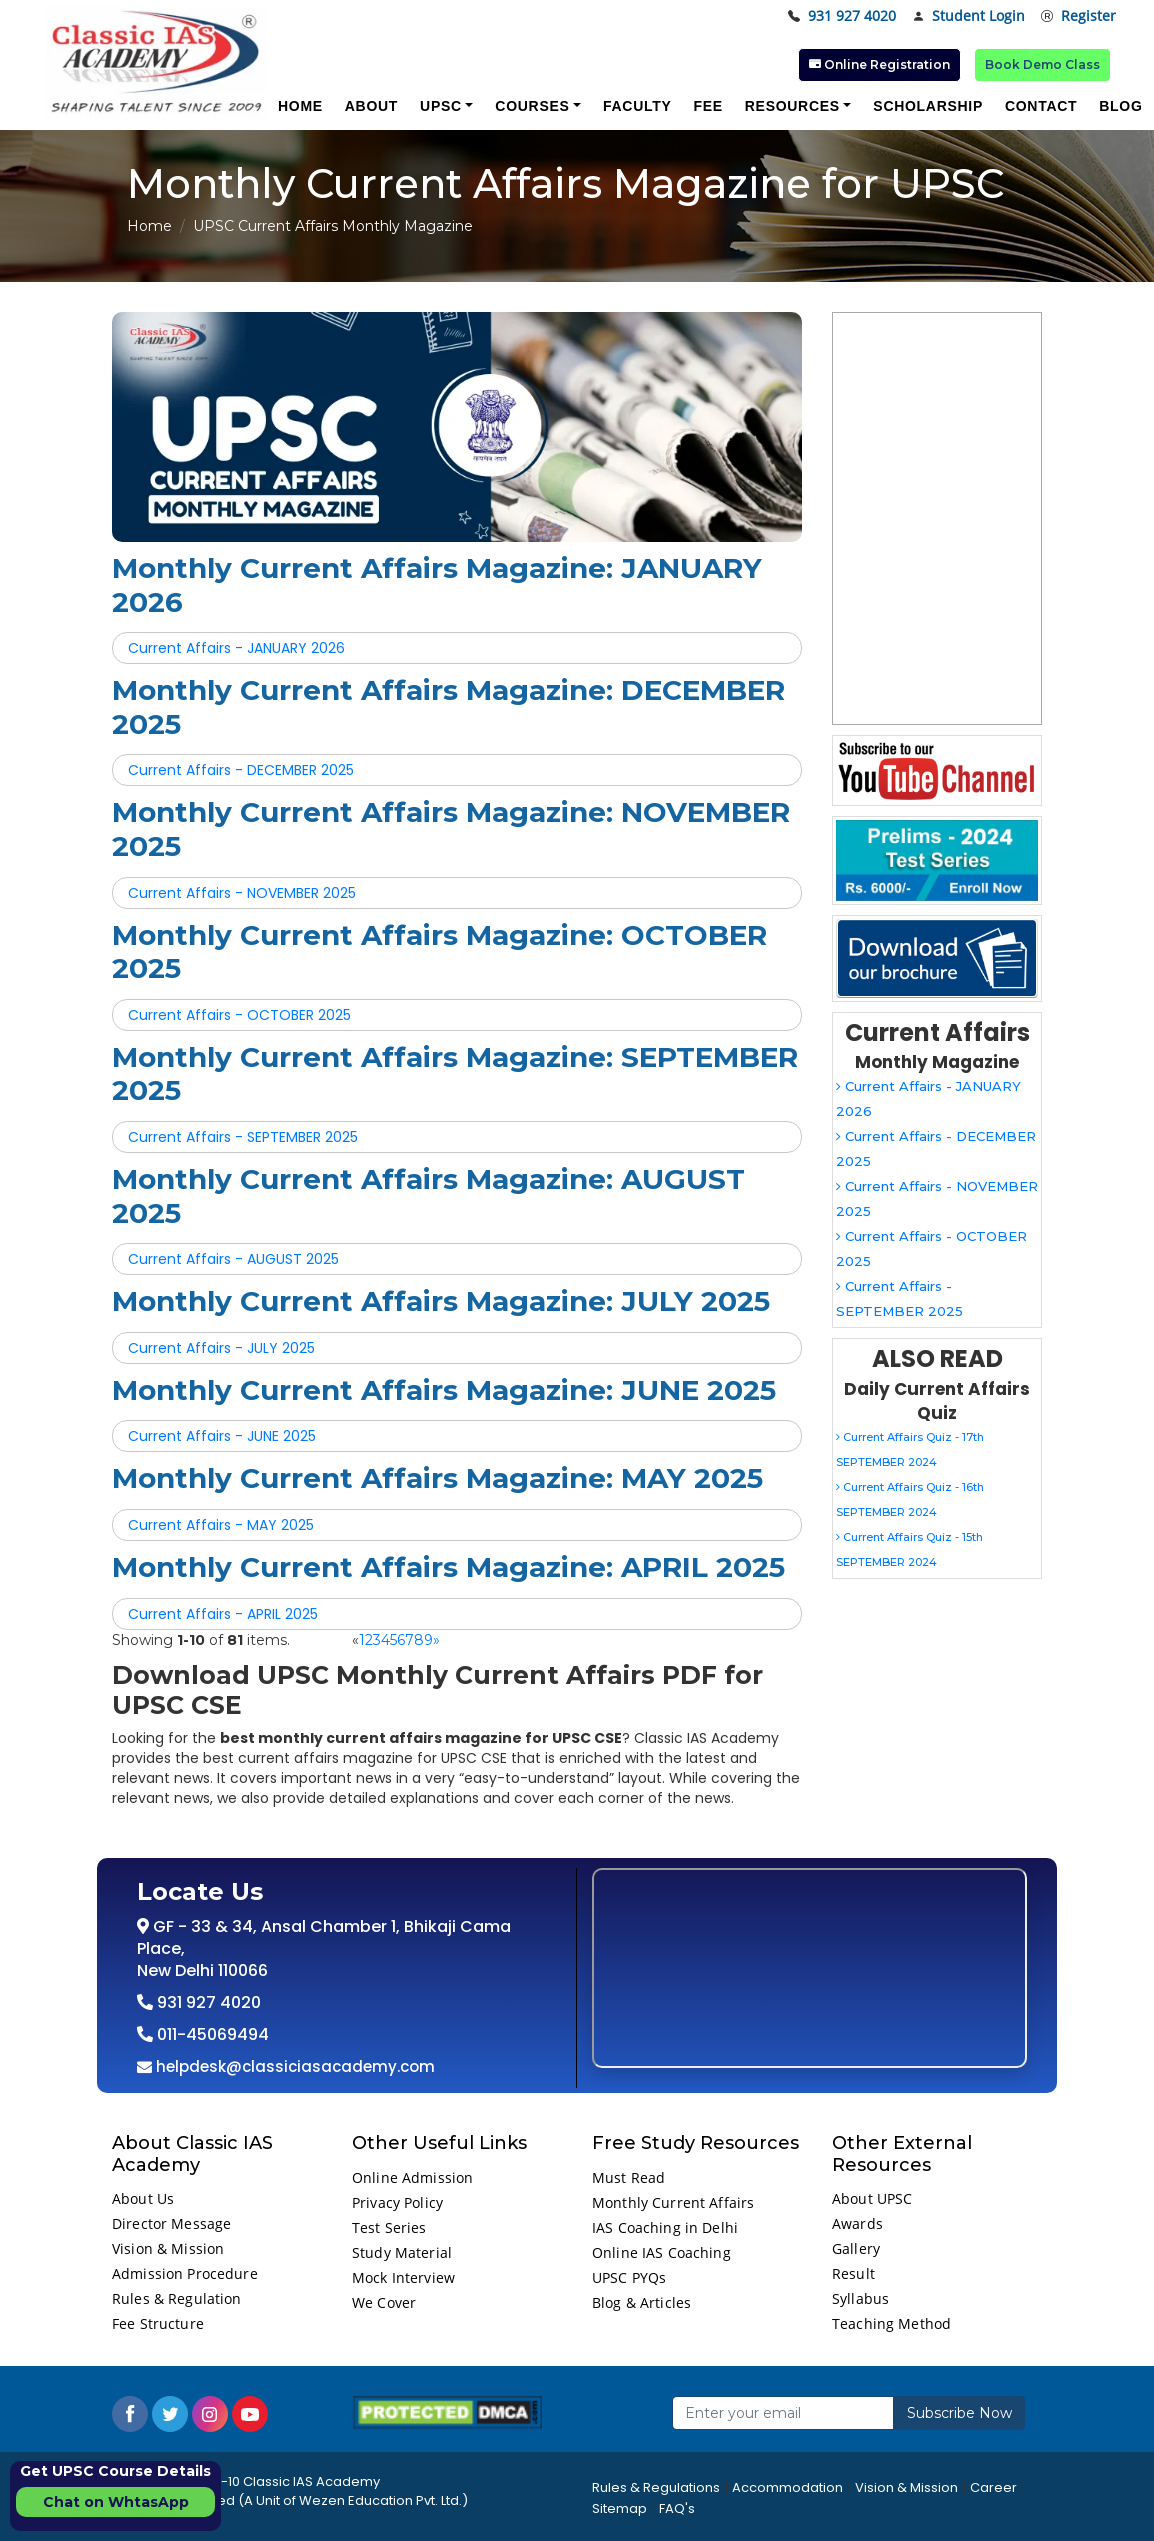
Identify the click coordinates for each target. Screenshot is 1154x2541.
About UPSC (872, 2198)
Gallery (856, 2248)
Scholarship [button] (928, 106)
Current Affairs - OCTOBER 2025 (239, 1015)
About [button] (371, 106)
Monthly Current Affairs (673, 2202)
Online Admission (412, 2177)
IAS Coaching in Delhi (665, 2227)
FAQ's (677, 2508)
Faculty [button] (637, 106)
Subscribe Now (959, 2413)
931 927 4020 (842, 16)
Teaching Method (891, 2323)
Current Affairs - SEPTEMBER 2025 (243, 1137)
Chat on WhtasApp (116, 2502)
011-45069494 (211, 2034)
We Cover (384, 2302)
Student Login (968, 16)
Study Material (402, 2252)
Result (853, 2273)
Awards (857, 2223)
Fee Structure (158, 2323)
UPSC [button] (441, 106)
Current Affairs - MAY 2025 (221, 1525)
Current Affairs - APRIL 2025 (223, 1614)
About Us (143, 2198)
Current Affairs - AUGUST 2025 (233, 1259)
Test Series (389, 2227)
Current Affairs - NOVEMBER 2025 (242, 893)
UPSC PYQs (629, 2277)
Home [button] (300, 106)
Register (1078, 16)
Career (993, 2487)
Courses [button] (532, 106)
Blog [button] (1120, 106)
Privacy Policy (397, 2202)
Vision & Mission (168, 2248)
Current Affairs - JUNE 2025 (222, 1436)
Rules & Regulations (656, 2487)
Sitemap (619, 2508)
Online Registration (879, 64)
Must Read (628, 2177)
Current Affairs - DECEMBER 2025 (241, 770)
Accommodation (787, 2487)
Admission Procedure (185, 2273)
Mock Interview (403, 2277)
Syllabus (860, 2298)
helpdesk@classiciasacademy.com (293, 2066)
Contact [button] (1041, 106)
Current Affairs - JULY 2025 (221, 1348)
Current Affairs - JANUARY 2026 (236, 648)
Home (149, 226)
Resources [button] (792, 106)
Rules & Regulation (177, 2298)
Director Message (171, 2223)
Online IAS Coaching (661, 2252)
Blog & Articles (641, 2302)
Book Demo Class (1042, 64)
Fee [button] (707, 106)
